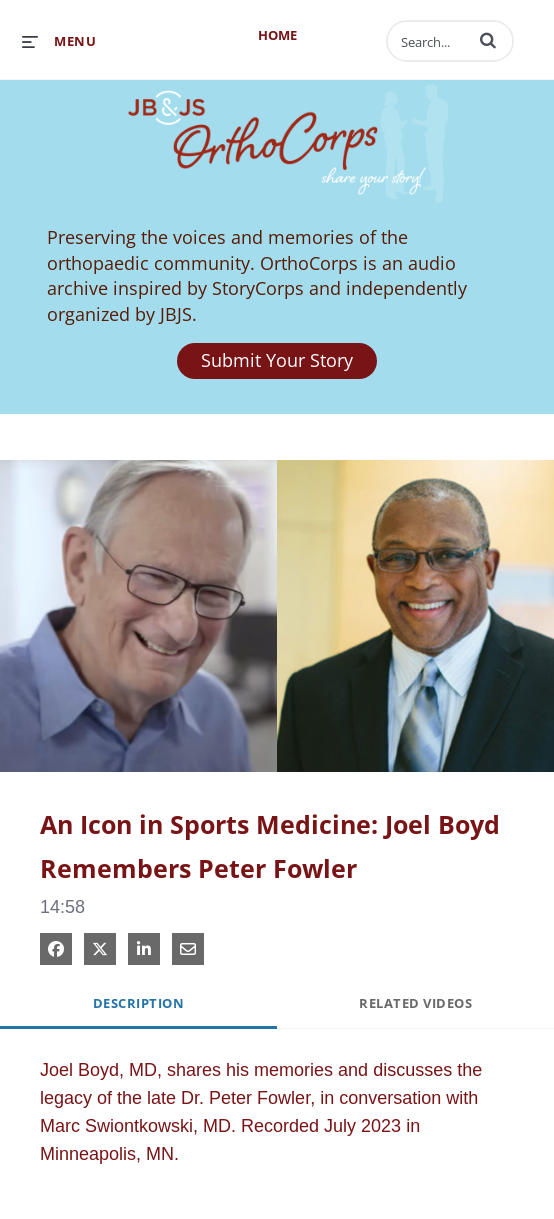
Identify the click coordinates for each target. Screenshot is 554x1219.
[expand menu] (59, 41)
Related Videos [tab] (415, 1003)
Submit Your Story (277, 360)
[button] (488, 40)
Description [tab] (139, 1003)
